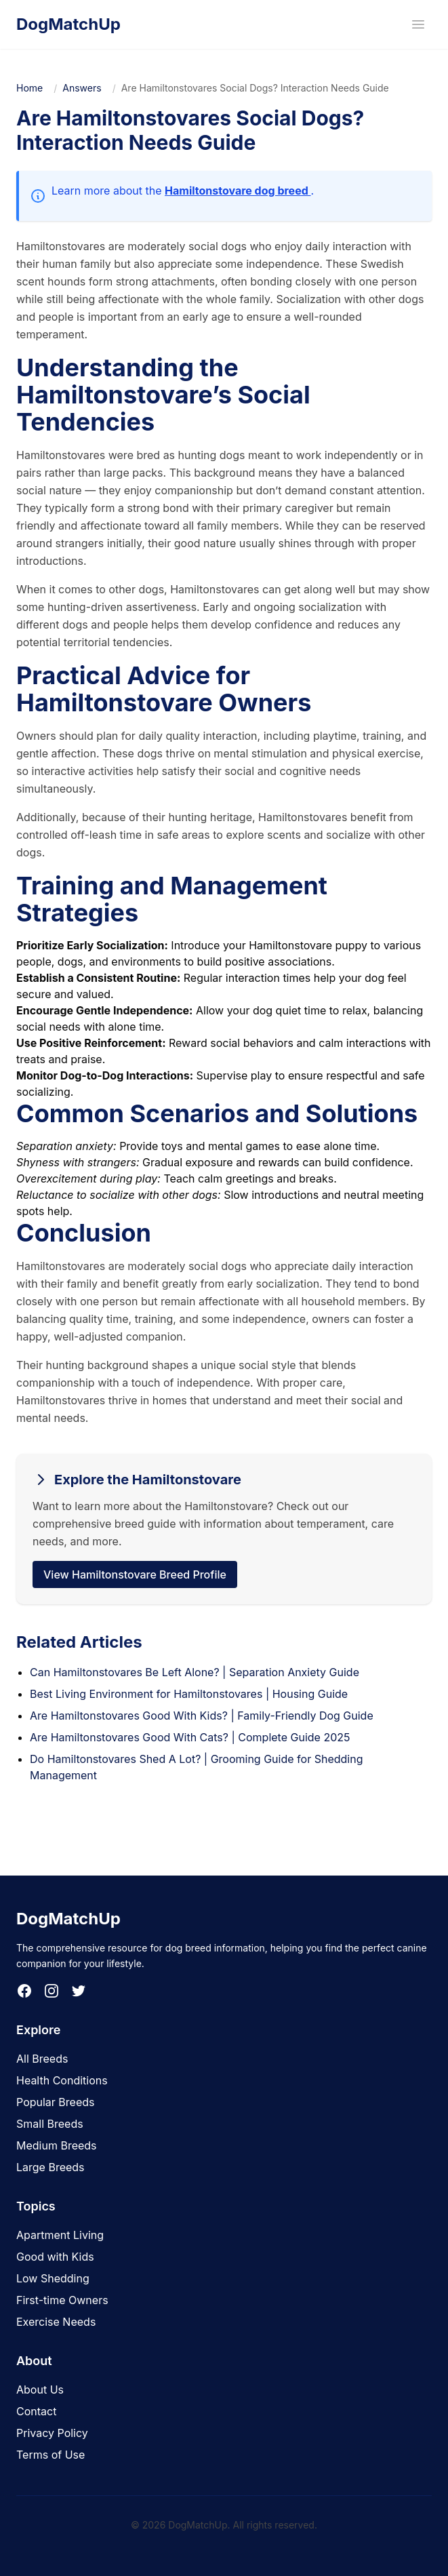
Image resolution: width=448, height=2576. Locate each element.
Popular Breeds (55, 2102)
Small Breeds (49, 2124)
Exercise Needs (56, 2322)
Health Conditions (62, 2080)
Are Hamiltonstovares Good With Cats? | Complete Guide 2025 (190, 1737)
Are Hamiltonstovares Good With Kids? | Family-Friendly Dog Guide (201, 1715)
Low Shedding (52, 2278)
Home (29, 88)
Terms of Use (50, 2454)
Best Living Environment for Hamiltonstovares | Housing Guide (189, 1694)
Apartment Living (60, 2235)
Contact (36, 2411)
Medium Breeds (56, 2145)
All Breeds (42, 2058)
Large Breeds (50, 2167)
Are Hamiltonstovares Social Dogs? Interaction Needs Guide (255, 88)
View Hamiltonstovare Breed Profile (134, 1574)
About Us (40, 2389)
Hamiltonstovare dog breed (238, 190)
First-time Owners (62, 2300)
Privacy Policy (52, 2433)
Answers (81, 88)
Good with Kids (55, 2256)
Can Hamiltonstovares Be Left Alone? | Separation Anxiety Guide (194, 1672)
